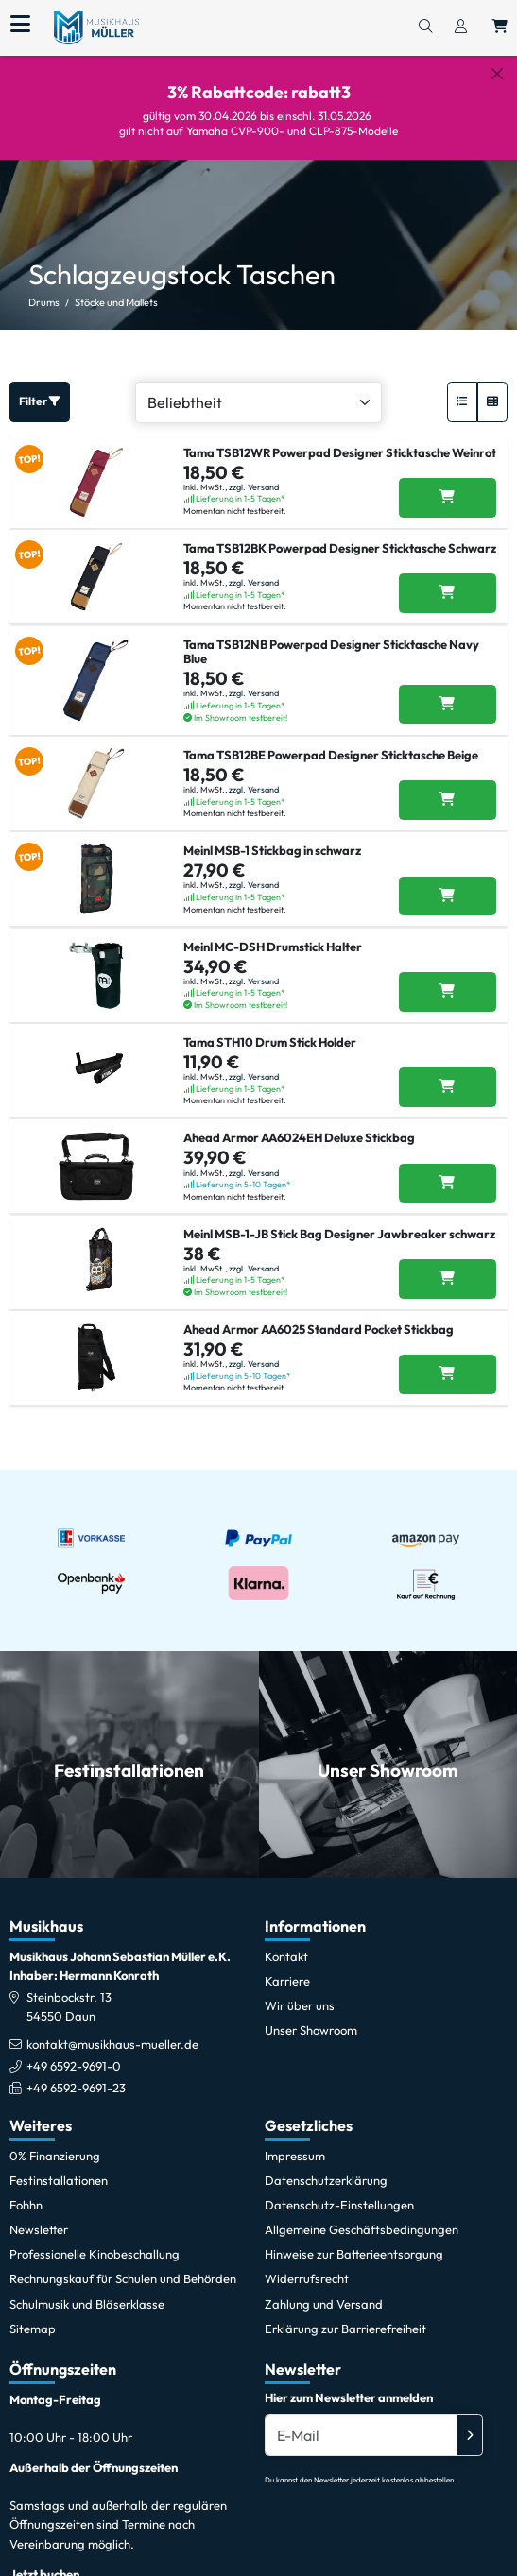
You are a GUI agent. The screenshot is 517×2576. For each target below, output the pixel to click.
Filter (39, 387)
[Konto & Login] (461, 27)
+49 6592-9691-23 (76, 2072)
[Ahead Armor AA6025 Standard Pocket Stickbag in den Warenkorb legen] (447, 1360)
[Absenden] (470, 2421)
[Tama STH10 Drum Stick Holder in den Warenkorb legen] (447, 1073)
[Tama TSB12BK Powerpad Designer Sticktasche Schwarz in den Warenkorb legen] (447, 579)
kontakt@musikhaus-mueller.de (112, 2029)
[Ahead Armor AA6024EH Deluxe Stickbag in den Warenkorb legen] (447, 1168)
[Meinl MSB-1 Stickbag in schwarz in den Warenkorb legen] (447, 881)
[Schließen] (497, 73)
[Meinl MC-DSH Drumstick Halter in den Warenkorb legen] (447, 977)
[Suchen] (425, 27)
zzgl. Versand (254, 472)
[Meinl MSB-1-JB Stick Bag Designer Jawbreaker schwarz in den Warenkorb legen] (447, 1265)
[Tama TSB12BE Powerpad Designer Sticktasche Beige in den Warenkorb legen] (447, 786)
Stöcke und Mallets (116, 288)
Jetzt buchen (44, 2559)
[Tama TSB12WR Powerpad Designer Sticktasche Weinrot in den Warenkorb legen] (447, 483)
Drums (44, 288)
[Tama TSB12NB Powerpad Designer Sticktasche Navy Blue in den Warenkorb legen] (447, 689)
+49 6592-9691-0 (73, 2050)
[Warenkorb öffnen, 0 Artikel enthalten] (500, 27)
